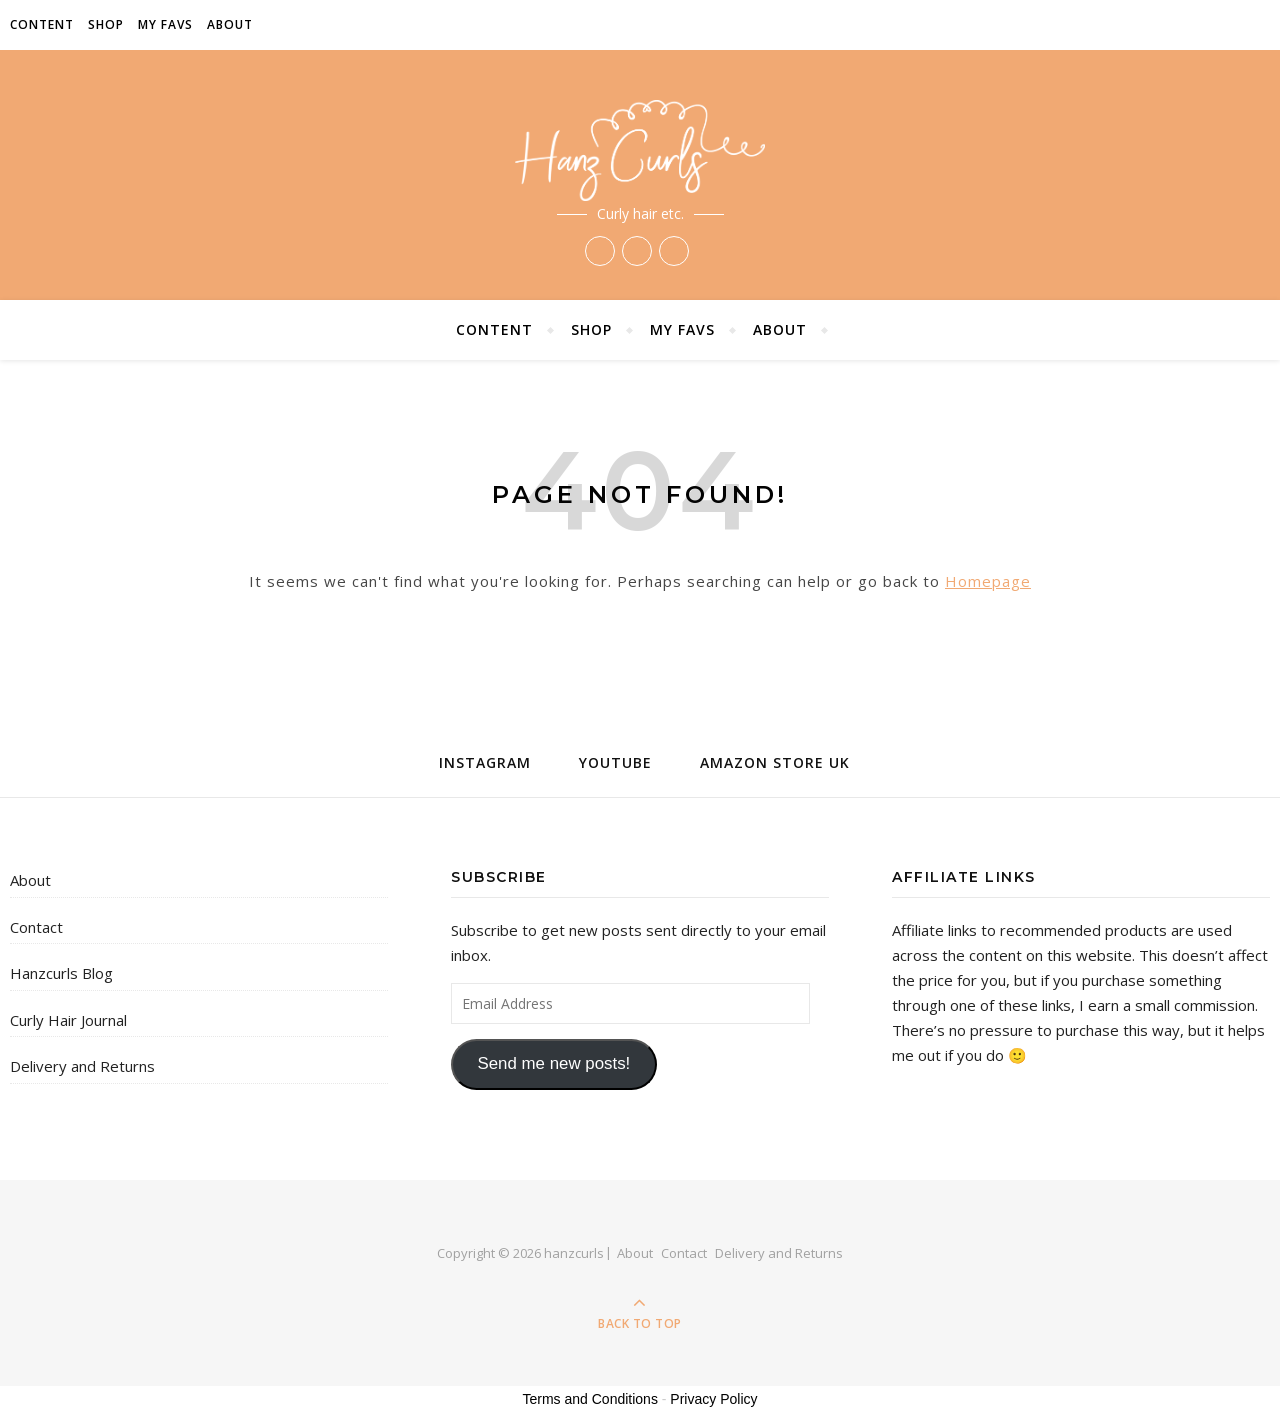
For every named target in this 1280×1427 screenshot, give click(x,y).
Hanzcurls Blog (61, 973)
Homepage (988, 581)
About (230, 24)
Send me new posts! (553, 1063)
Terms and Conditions (590, 1399)
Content (42, 24)
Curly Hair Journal (68, 1020)
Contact (36, 927)
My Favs (165, 24)
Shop (106, 24)
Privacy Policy (713, 1399)
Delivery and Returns (82, 1066)
